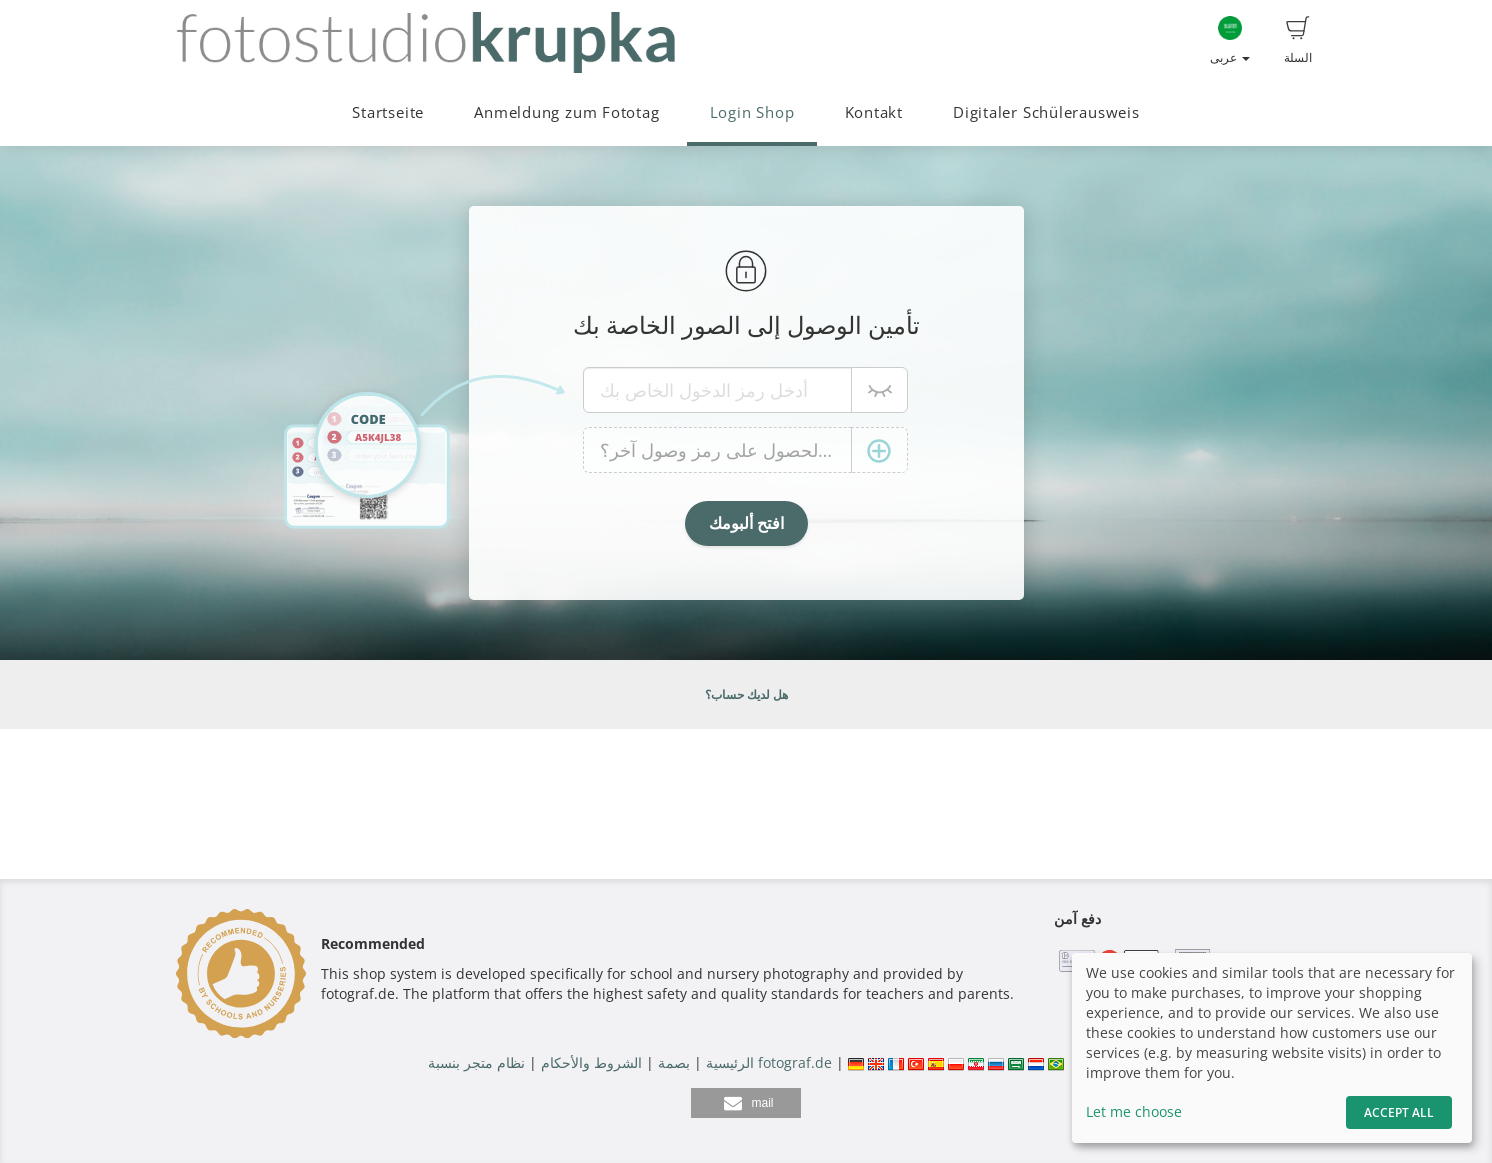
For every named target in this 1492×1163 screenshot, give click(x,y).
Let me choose (1134, 1111)
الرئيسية (728, 1062)
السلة (1298, 41)
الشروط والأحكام (591, 1062)
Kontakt (874, 112)
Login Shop (752, 112)
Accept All (1399, 1112)
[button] (746, 1103)
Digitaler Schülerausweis (1046, 112)
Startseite (388, 112)
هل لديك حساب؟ (746, 694)
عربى (1230, 41)
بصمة (672, 1062)
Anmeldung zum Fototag (566, 112)
